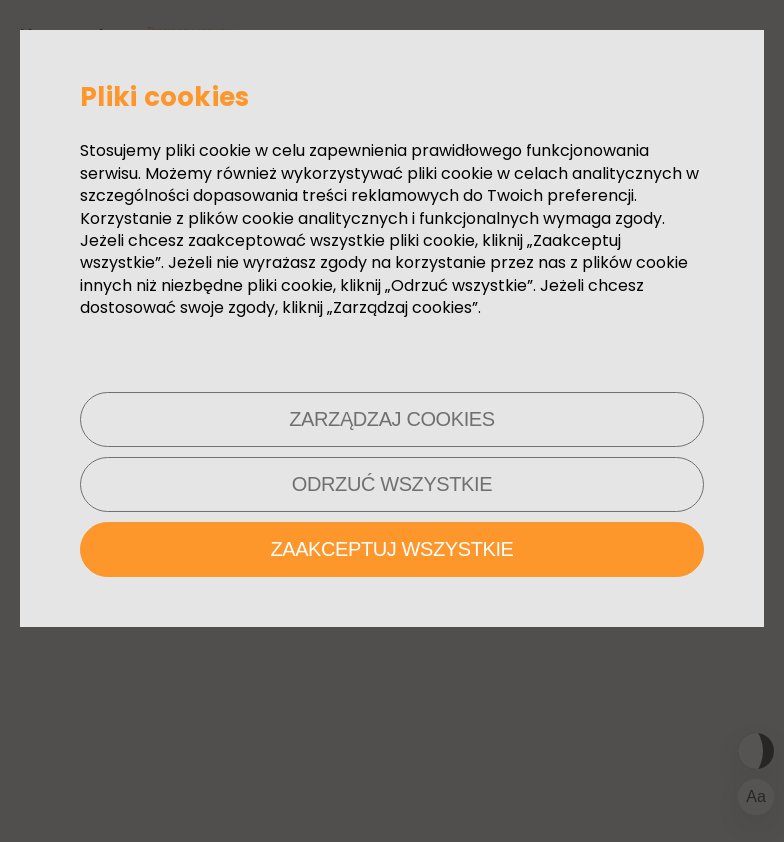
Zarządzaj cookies (392, 419)
